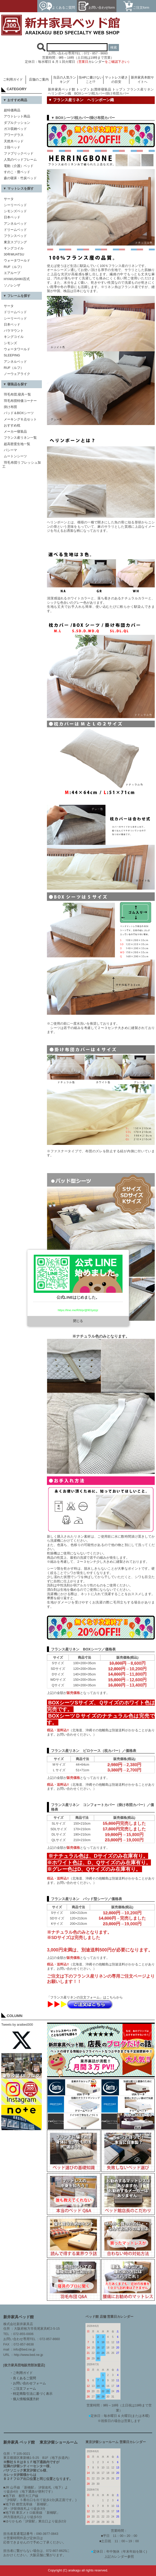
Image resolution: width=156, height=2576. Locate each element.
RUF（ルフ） (14, 267)
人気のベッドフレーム (20, 159)
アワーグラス (14, 135)
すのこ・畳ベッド (17, 172)
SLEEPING (12, 355)
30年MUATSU (14, 254)
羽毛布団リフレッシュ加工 (21, 465)
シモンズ (10, 343)
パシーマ (10, 450)
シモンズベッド (15, 211)
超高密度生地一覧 (17, 444)
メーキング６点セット (20, 419)
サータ (9, 199)
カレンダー (96, 62)
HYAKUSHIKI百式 (17, 279)
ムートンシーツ (15, 456)
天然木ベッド (14, 141)
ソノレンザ (12, 285)
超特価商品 (12, 110)
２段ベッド (12, 147)
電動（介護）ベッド (18, 166)
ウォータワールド (17, 260)
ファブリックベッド (18, 153)
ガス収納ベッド (15, 129)
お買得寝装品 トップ (106, 89)
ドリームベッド (15, 230)
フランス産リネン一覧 (20, 438)
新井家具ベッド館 (18, 2317)
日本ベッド (12, 217)
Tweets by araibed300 (17, 2024)
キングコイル (14, 248)
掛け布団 (10, 407)
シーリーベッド (15, 205)
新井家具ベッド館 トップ (67, 89)
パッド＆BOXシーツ (19, 413)
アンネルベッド (15, 223)
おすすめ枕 (12, 425)
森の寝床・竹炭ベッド (20, 178)
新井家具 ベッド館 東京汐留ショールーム (40, 2442)
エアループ (12, 273)
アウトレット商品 (17, 116)
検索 (113, 47)
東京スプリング (15, 242)
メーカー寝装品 (15, 431)
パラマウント (14, 330)
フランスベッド (15, 236)
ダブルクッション (17, 123)
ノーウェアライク (17, 374)
